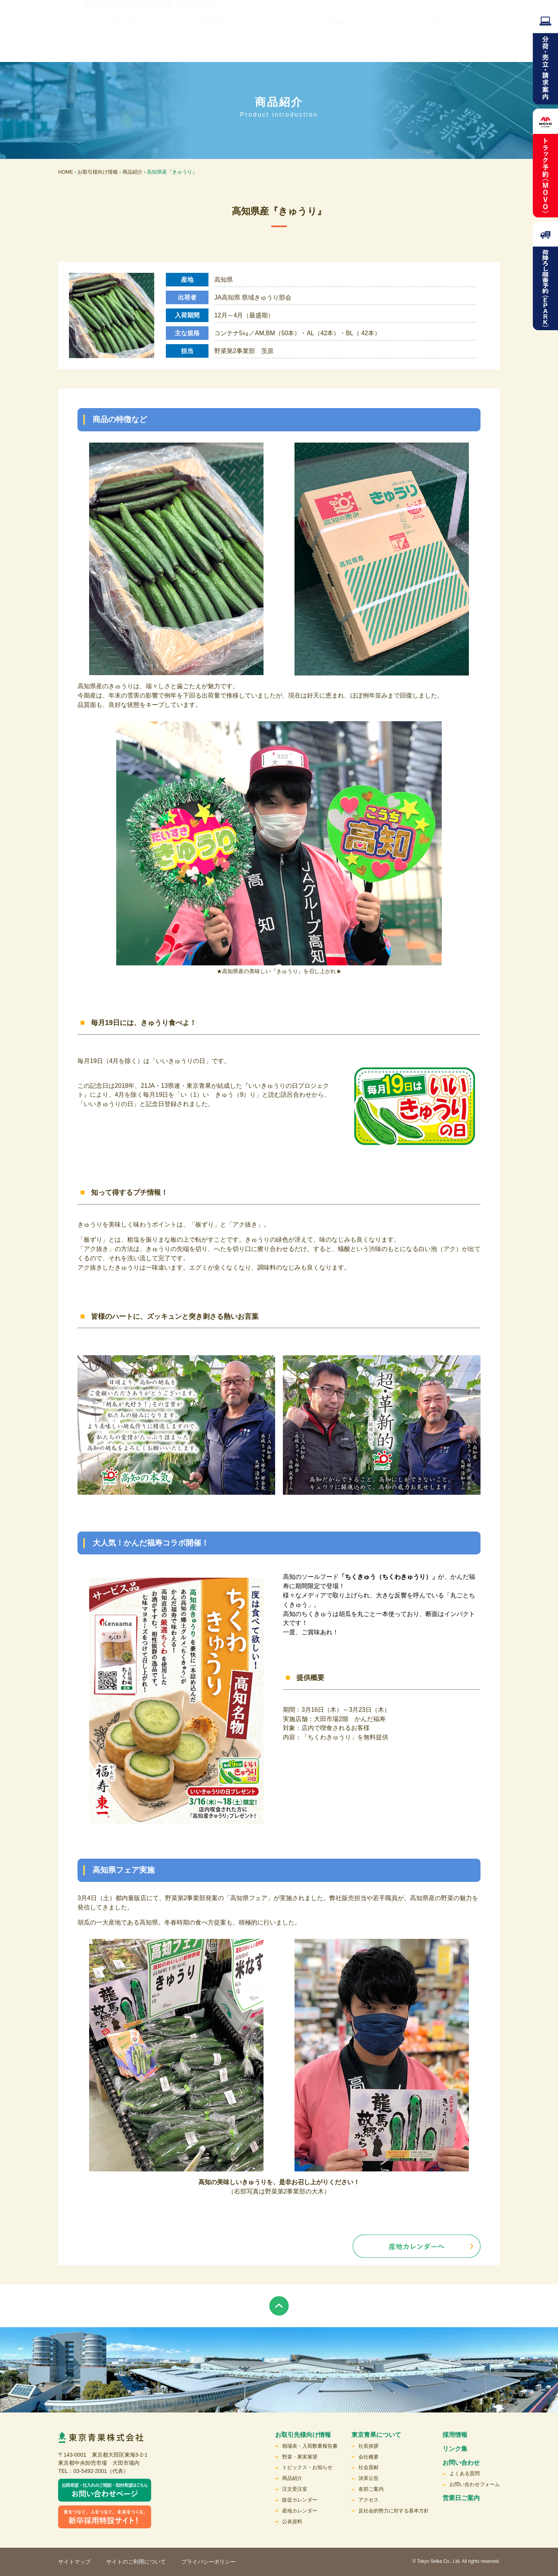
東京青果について (224, 46)
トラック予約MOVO (545, 163)
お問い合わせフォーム (475, 2484)
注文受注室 (294, 2489)
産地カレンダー (299, 2511)
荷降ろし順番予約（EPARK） (545, 275)
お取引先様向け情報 (114, 46)
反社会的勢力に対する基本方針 (393, 2511)
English (441, 21)
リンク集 (292, 21)
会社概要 (368, 2457)
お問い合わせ (445, 46)
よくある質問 (465, 2473)
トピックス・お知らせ (307, 2467)
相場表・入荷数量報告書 (310, 2446)
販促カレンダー (299, 2500)
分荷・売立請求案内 (545, 56)
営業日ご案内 (461, 2498)
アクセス (368, 2500)
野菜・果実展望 (299, 2457)
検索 (475, 21)
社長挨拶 (368, 2446)
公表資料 (292, 2521)
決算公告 (368, 2478)
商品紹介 (132, 172)
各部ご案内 (371, 2489)
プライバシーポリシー (208, 2562)
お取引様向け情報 (98, 172)
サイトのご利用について (136, 2562)
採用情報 (334, 46)
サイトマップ (74, 2562)
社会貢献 (368, 2467)
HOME (65, 172)
